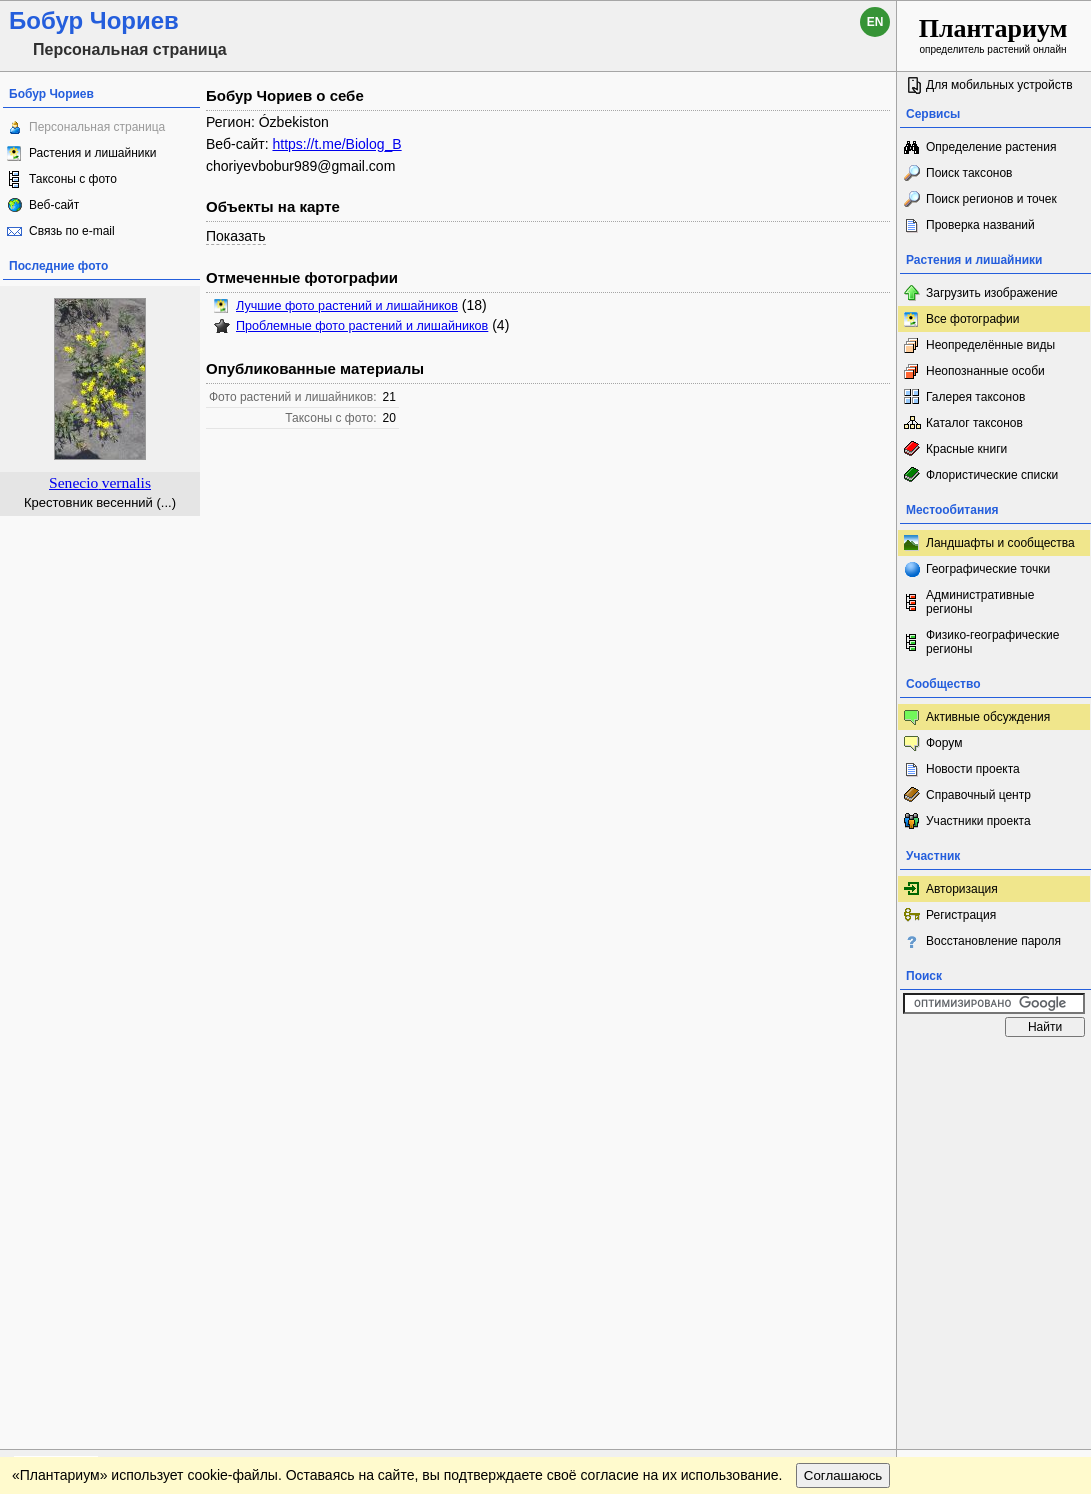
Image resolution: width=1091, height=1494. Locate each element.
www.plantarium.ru (994, 1065)
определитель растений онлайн (993, 34)
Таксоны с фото (73, 179)
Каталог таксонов (974, 423)
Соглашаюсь (843, 1106)
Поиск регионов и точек (991, 199)
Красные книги (966, 449)
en (875, 22)
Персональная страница (97, 127)
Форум (944, 743)
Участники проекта (978, 821)
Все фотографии (972, 319)
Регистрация (961, 915)
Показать (236, 236)
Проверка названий (980, 225)
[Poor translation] (73, 1212)
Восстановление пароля (993, 941)
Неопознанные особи (985, 371)
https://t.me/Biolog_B (336, 144)
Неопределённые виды (990, 345)
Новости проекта (973, 769)
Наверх (865, 1066)
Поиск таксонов (969, 173)
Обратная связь (152, 1066)
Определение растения (991, 147)
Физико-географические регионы (992, 642)
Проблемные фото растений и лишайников (362, 326)
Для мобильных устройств (999, 85)
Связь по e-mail (72, 231)
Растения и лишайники (93, 153)
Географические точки (988, 569)
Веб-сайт (54, 205)
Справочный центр (978, 795)
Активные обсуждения (988, 717)
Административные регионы (980, 602)
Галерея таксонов (975, 397)
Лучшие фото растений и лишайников (347, 306)
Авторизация (962, 889)
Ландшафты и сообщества (1000, 543)
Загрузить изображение (992, 293)
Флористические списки (992, 475)
